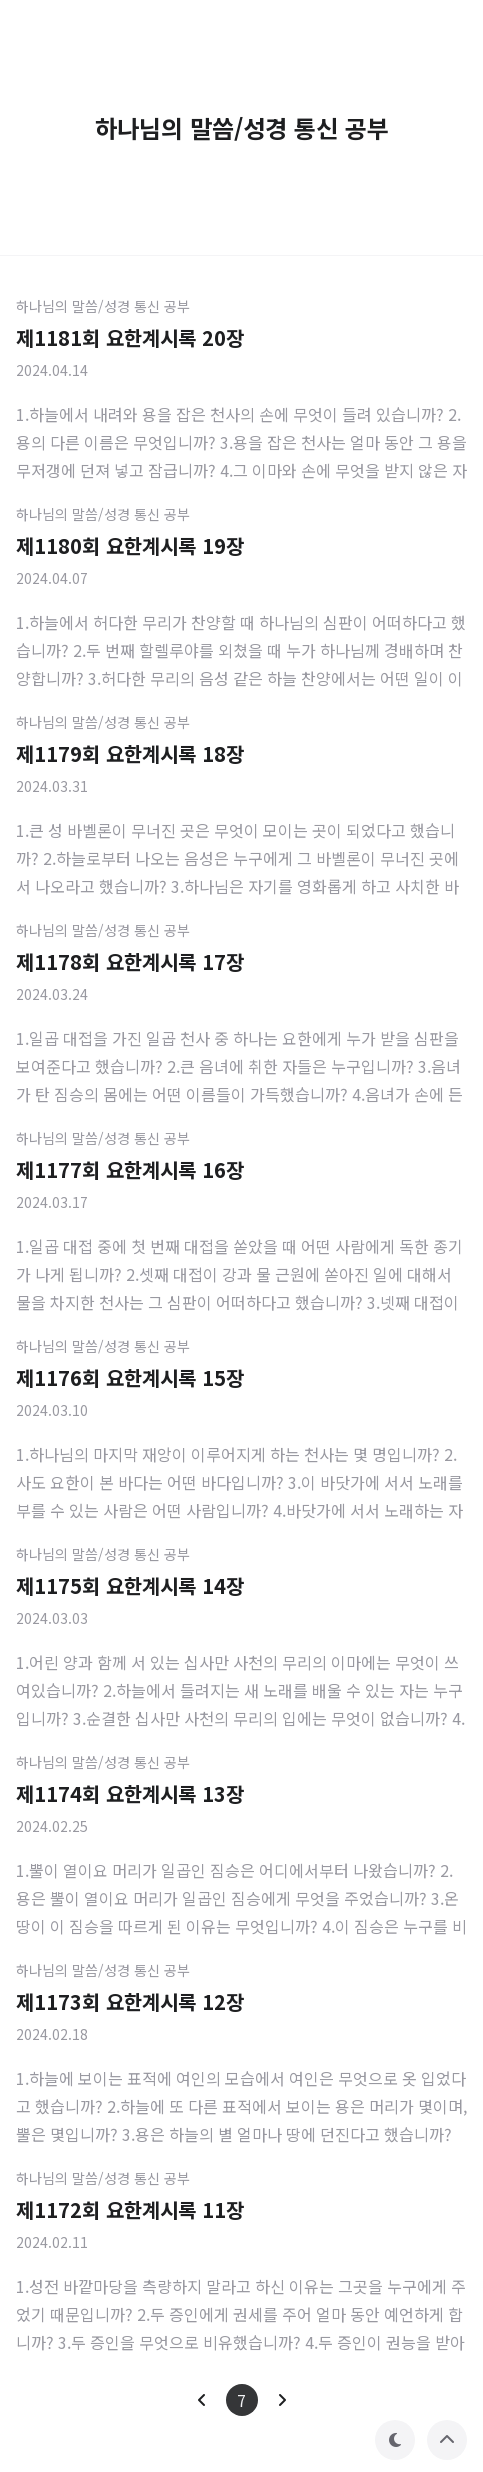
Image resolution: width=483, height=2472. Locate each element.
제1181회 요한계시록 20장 (130, 337)
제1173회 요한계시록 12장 (130, 2001)
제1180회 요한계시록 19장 (130, 545)
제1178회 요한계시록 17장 (130, 961)
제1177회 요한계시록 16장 (130, 1169)
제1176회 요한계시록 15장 (130, 1377)
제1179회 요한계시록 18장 (130, 753)
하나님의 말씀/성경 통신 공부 (103, 306)
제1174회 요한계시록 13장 (130, 1793)
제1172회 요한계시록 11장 (130, 2209)
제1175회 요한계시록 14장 (130, 1585)
